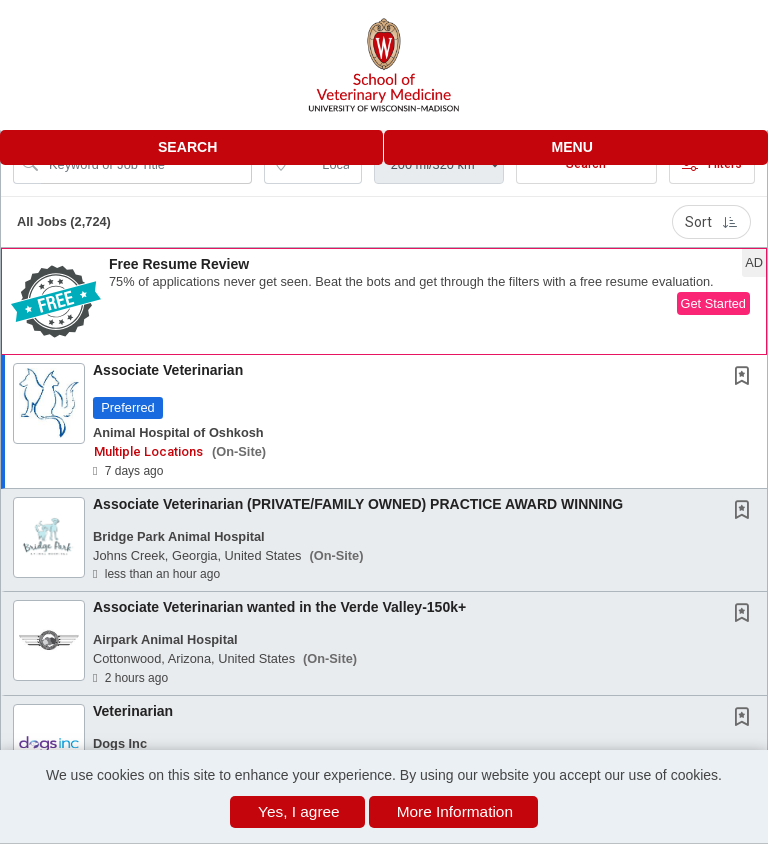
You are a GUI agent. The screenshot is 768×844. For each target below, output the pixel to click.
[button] (576, 147)
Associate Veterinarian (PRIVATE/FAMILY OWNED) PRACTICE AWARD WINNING (358, 504)
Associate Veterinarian (168, 370)
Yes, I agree (299, 811)
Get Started (713, 303)
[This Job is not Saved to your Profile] (746, 378)
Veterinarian (133, 711)
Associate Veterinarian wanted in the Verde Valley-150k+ (279, 607)
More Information (455, 811)
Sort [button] (711, 222)
